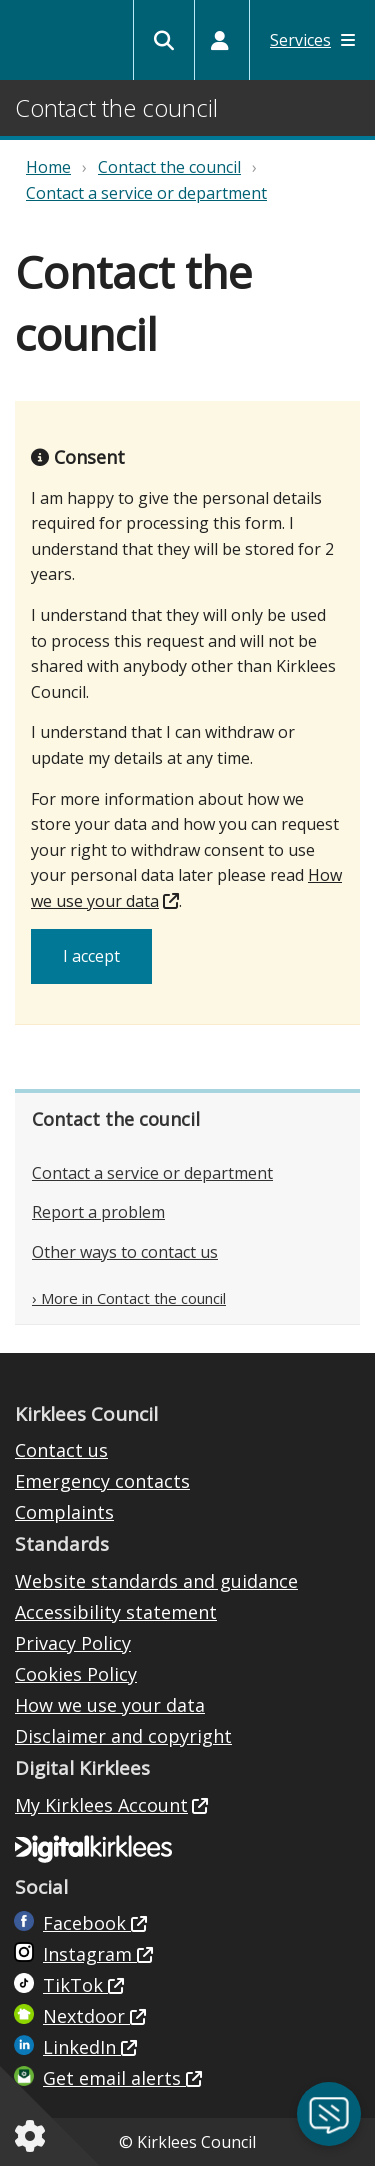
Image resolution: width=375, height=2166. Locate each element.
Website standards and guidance (156, 1581)
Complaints (64, 1512)
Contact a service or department (146, 193)
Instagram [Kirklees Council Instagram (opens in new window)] (90, 1954)
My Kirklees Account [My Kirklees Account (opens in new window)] (101, 1805)
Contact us (61, 1450)
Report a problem (98, 1212)
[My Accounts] (220, 40)
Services (312, 40)
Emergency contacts (102, 1481)
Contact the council (169, 167)
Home (48, 167)
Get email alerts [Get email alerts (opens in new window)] (114, 2078)
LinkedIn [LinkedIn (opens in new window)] (82, 2047)
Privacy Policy (73, 1643)
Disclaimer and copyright (123, 1736)
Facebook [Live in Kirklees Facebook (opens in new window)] (87, 1923)
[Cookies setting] (34, 2136)
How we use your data (110, 1705)
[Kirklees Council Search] (164, 40)
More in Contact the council (133, 1298)
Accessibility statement (116, 1612)
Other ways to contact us (125, 1252)
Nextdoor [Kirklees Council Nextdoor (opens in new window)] (86, 2016)
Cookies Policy (76, 1674)
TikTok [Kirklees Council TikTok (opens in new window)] (75, 1985)
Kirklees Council (41, 42)
